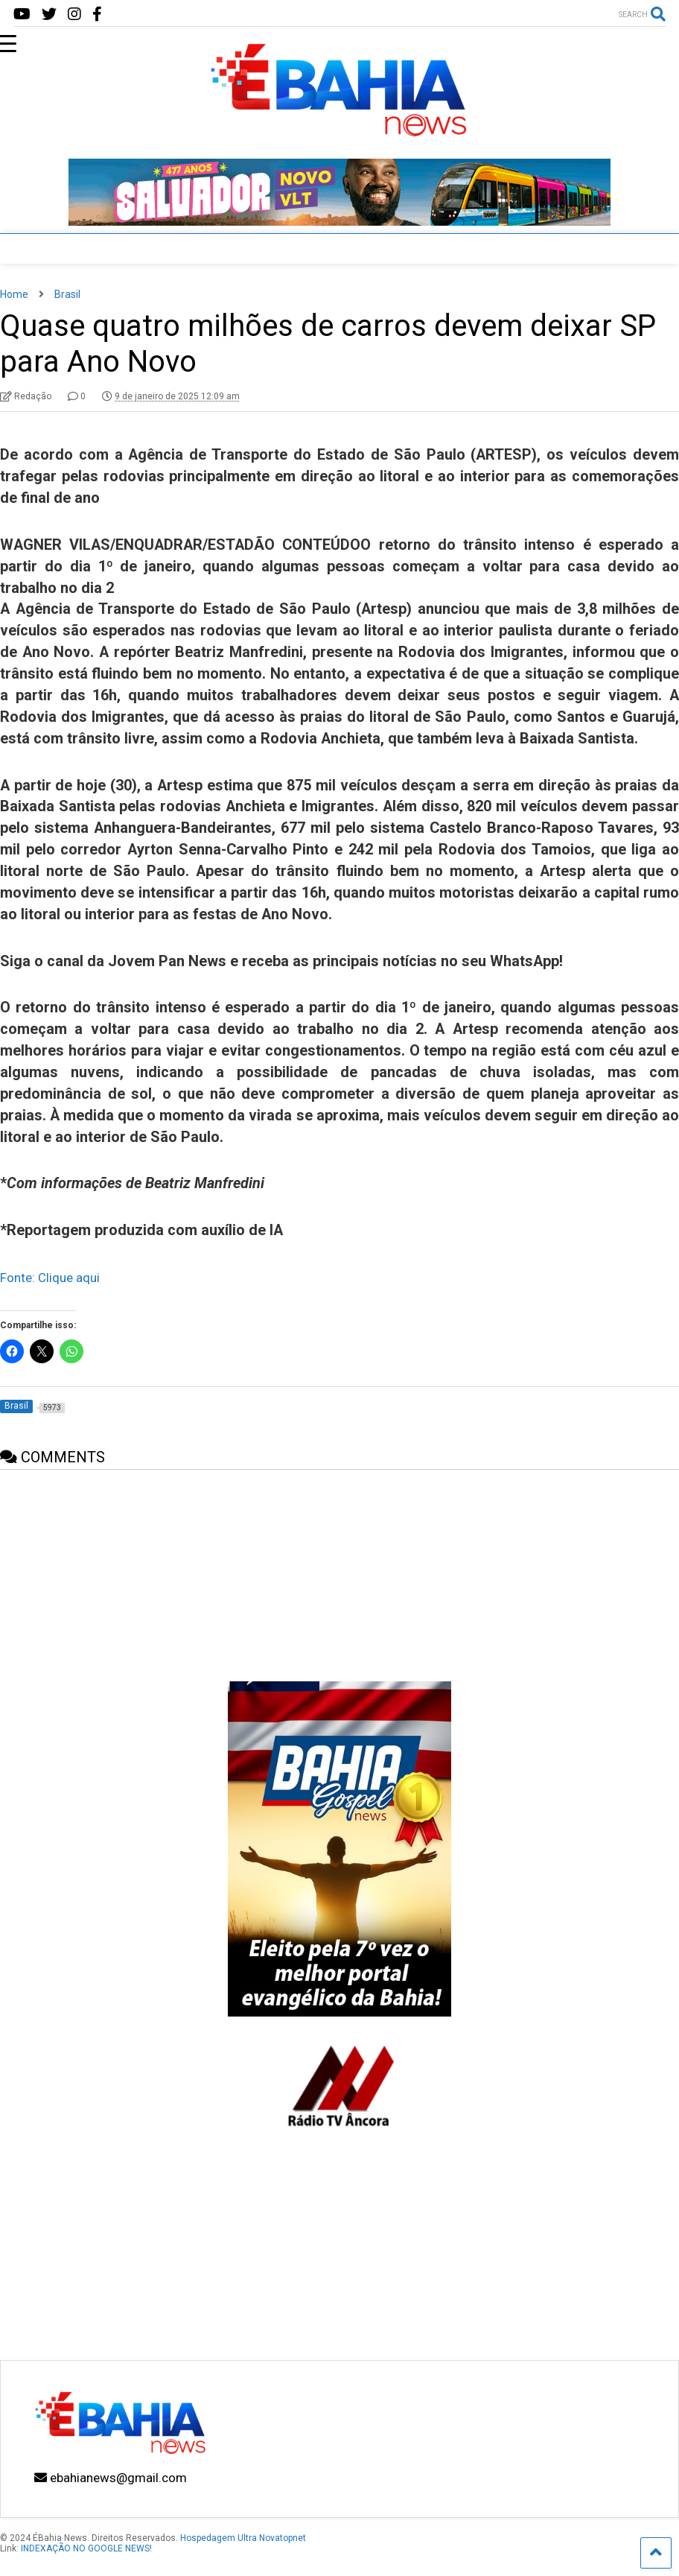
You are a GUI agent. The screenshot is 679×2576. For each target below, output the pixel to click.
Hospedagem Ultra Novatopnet (243, 2538)
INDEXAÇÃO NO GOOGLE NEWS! (86, 2548)
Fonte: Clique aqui (50, 1277)
